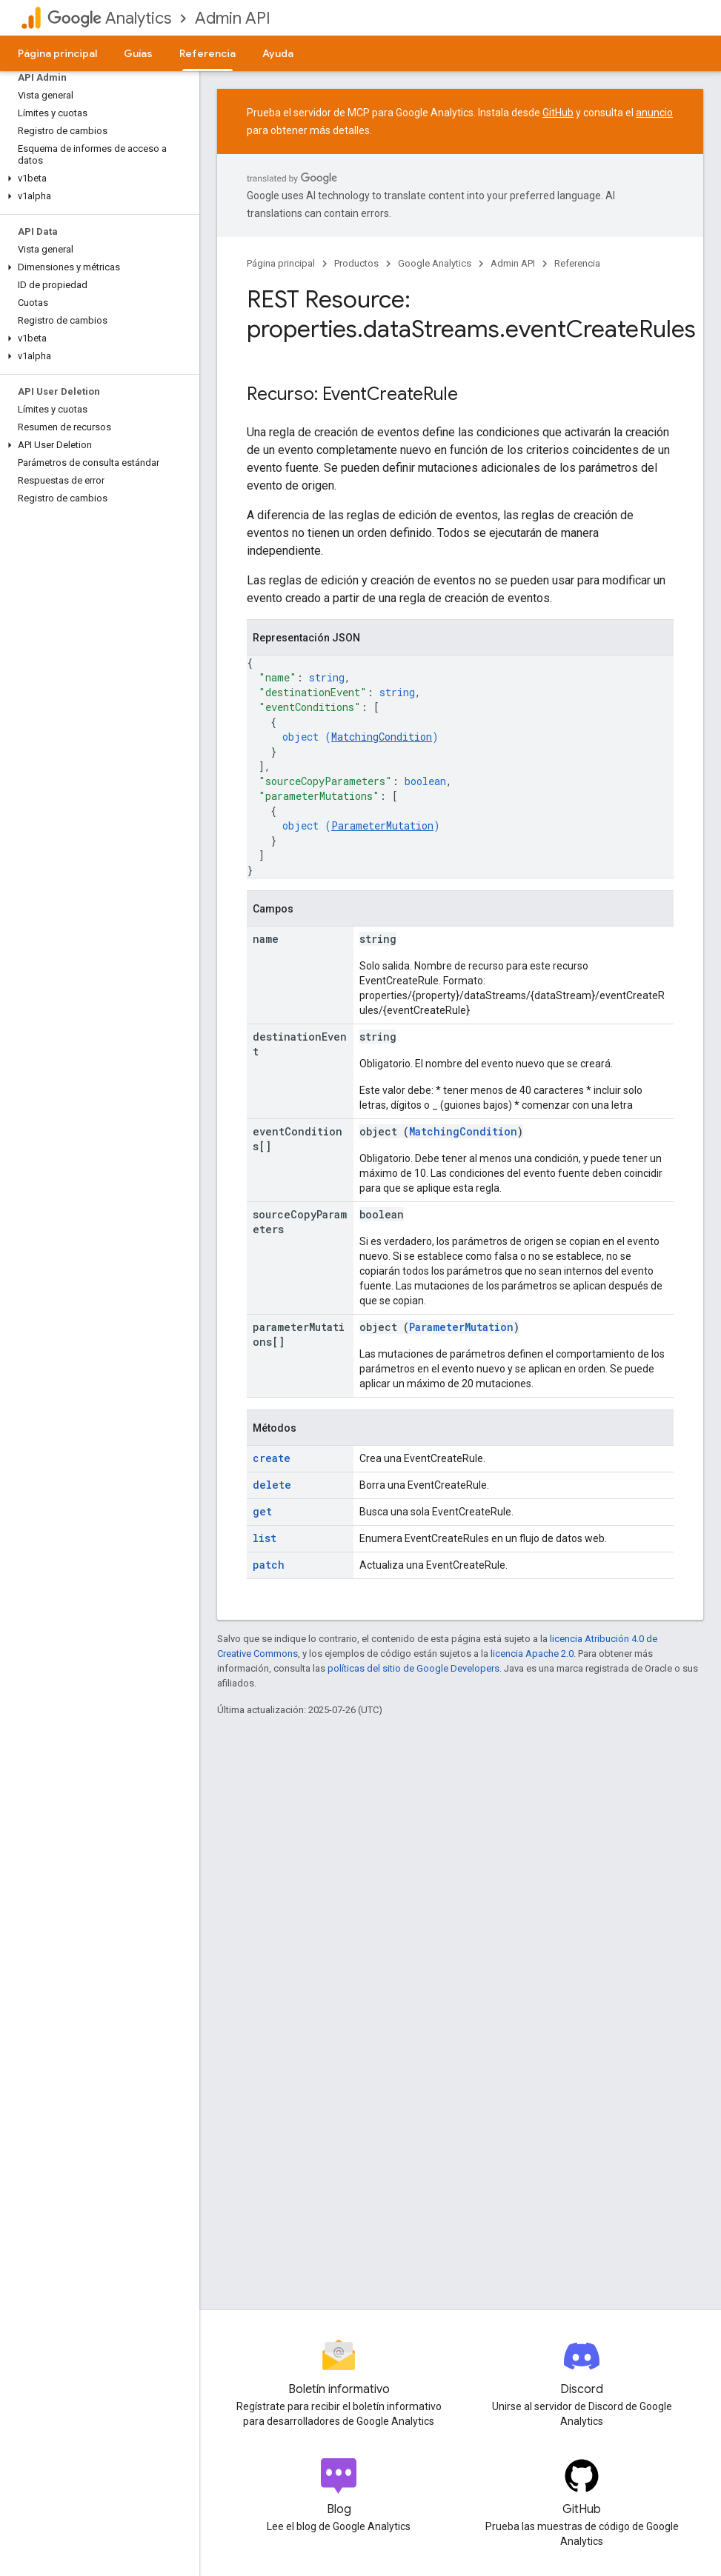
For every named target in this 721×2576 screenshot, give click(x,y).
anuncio (654, 113)
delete (272, 1485)
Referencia (577, 263)
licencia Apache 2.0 (532, 1653)
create (271, 1458)
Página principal (57, 53)
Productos (356, 263)
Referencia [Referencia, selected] (207, 53)
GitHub (558, 113)
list (264, 1538)
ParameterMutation (382, 825)
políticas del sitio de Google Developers (413, 1668)
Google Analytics (434, 263)
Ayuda (277, 53)
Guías (138, 53)
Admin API (232, 18)
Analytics (109, 18)
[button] (96, 178)
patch (269, 1565)
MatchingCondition (381, 737)
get (262, 1511)
